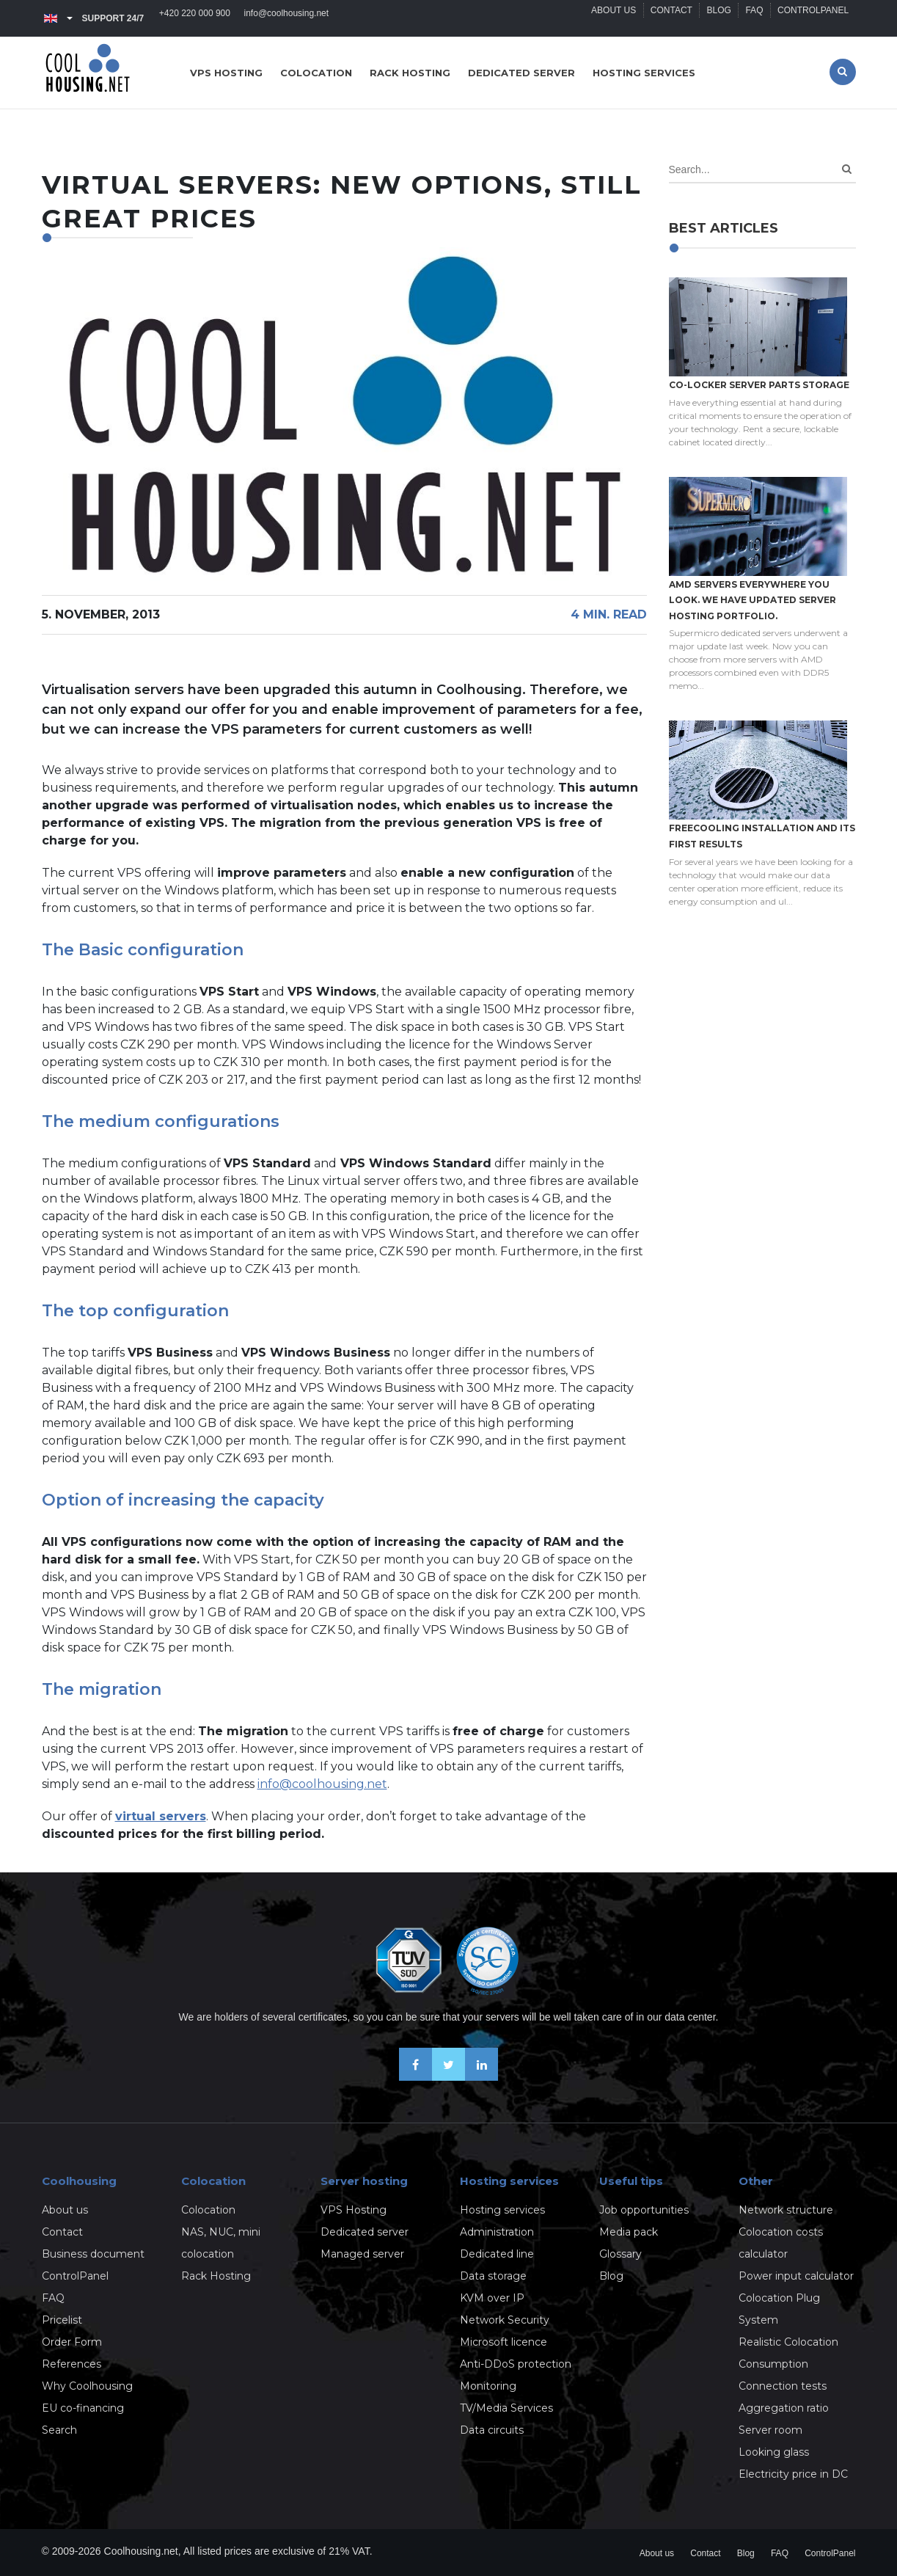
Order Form (72, 2342)
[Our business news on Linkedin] (481, 2077)
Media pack (628, 2232)
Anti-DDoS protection (515, 2364)
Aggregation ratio (784, 2408)
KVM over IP (492, 2298)
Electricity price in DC (793, 2474)
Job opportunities (644, 2209)
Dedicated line (497, 2254)
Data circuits (492, 2430)
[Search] (847, 169)
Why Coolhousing (87, 2386)
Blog (716, 18)
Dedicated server (521, 73)
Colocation (316, 73)
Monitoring (488, 2386)
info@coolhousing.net (288, 18)
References (71, 2364)
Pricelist (62, 2320)
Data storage (493, 2276)
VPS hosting (226, 73)
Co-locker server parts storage (759, 384)
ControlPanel (812, 18)
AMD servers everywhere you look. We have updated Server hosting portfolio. (752, 600)
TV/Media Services (506, 2408)
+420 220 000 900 (195, 18)
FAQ (752, 18)
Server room (770, 2430)
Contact (668, 18)
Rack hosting (410, 73)
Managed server (362, 2254)
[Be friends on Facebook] (415, 2077)
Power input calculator (796, 2276)
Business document (93, 2254)
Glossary (620, 2254)
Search (59, 2430)
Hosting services (644, 73)
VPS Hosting (354, 2209)
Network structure (786, 2209)
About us (609, 18)
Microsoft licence (503, 2342)
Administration (497, 2232)
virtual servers (160, 1816)
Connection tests (783, 2386)
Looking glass (774, 2452)
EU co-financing (83, 2408)
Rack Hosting (216, 2276)
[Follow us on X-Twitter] (448, 2077)
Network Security (504, 2320)
